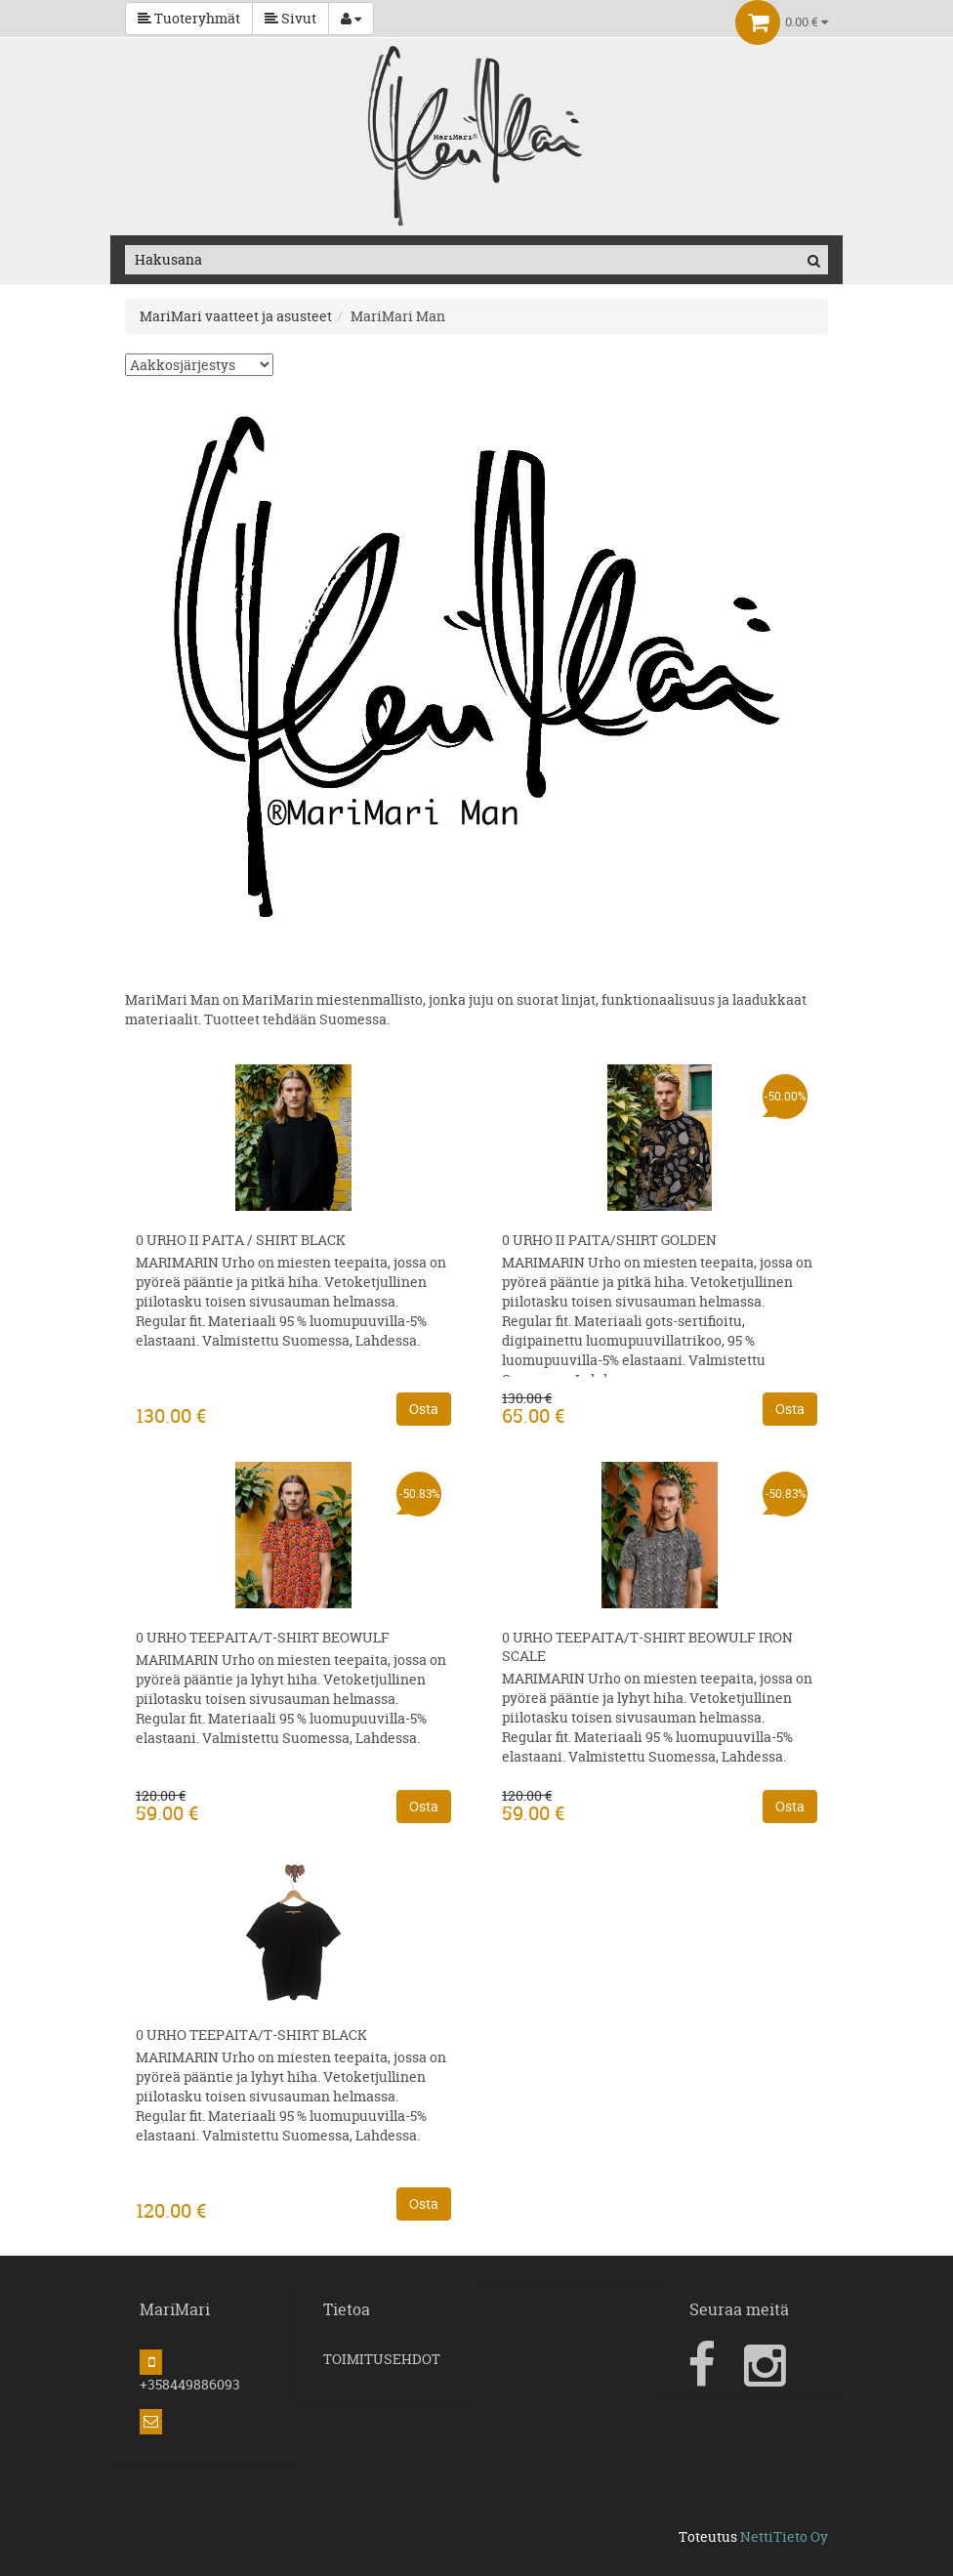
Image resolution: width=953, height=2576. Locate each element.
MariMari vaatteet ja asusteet (236, 316)
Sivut (290, 18)
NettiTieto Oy (784, 2536)
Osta (423, 1408)
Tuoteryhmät (189, 18)
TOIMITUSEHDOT (381, 2358)
